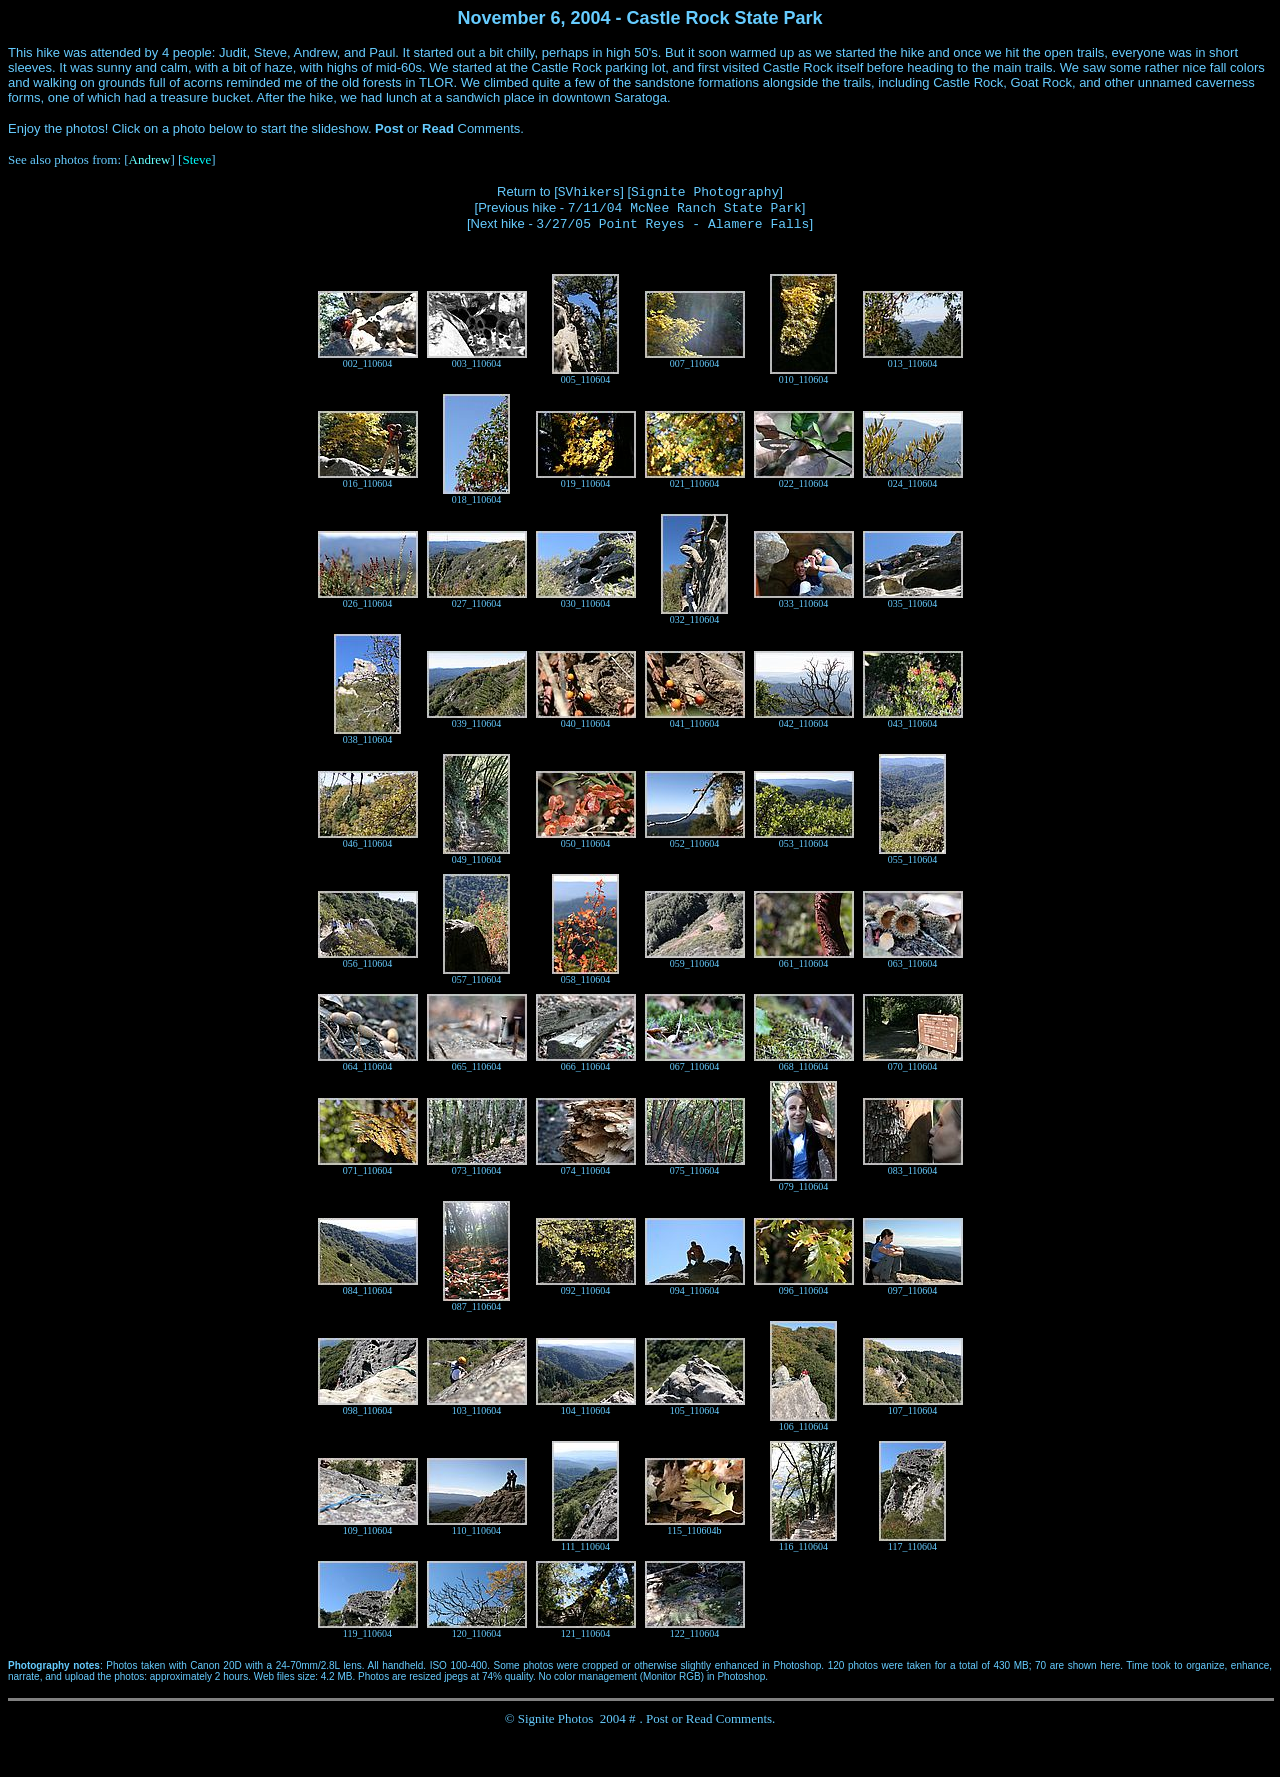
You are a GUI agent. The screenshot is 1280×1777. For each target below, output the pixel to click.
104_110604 (586, 1410)
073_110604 (477, 1170)
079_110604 (804, 1186)
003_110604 (477, 363)
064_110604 (368, 1066)
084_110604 (368, 1290)
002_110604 (368, 363)
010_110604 (804, 379)
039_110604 (477, 723)
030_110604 (586, 603)
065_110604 (477, 1066)
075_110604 (695, 1170)
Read (699, 1718)
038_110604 (368, 739)
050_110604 (586, 843)
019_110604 (586, 483)
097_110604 (913, 1290)
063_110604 (913, 963)
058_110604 (586, 979)
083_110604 (913, 1170)
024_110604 (913, 483)
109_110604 (368, 1530)
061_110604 (804, 963)
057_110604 (477, 979)
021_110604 (695, 483)
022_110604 (804, 483)
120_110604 (477, 1633)
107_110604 (913, 1410)
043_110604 (913, 723)
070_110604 (913, 1066)
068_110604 (804, 1066)
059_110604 (695, 963)
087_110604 (477, 1306)
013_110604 (913, 363)
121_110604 (586, 1633)
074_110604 (586, 1170)
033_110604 (804, 603)
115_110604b (694, 1530)
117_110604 (912, 1546)
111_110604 (585, 1546)
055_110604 (913, 859)
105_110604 (695, 1410)
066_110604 (586, 1066)
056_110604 (368, 963)
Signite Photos (556, 1718)
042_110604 (804, 723)
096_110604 (804, 1290)
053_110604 (804, 843)
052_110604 (695, 843)
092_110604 (586, 1290)
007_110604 (695, 363)
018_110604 (477, 499)
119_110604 (367, 1633)
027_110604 (477, 603)
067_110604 (695, 1066)
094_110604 (695, 1290)
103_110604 (477, 1410)
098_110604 (368, 1410)
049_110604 (477, 859)
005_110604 (586, 379)
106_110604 (804, 1426)
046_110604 (368, 843)
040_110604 (586, 723)
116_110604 (803, 1546)
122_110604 (695, 1633)
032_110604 (695, 619)
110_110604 (476, 1530)
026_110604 (368, 603)
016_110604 (368, 483)
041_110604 (695, 723)
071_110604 (368, 1170)
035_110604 (913, 603)
